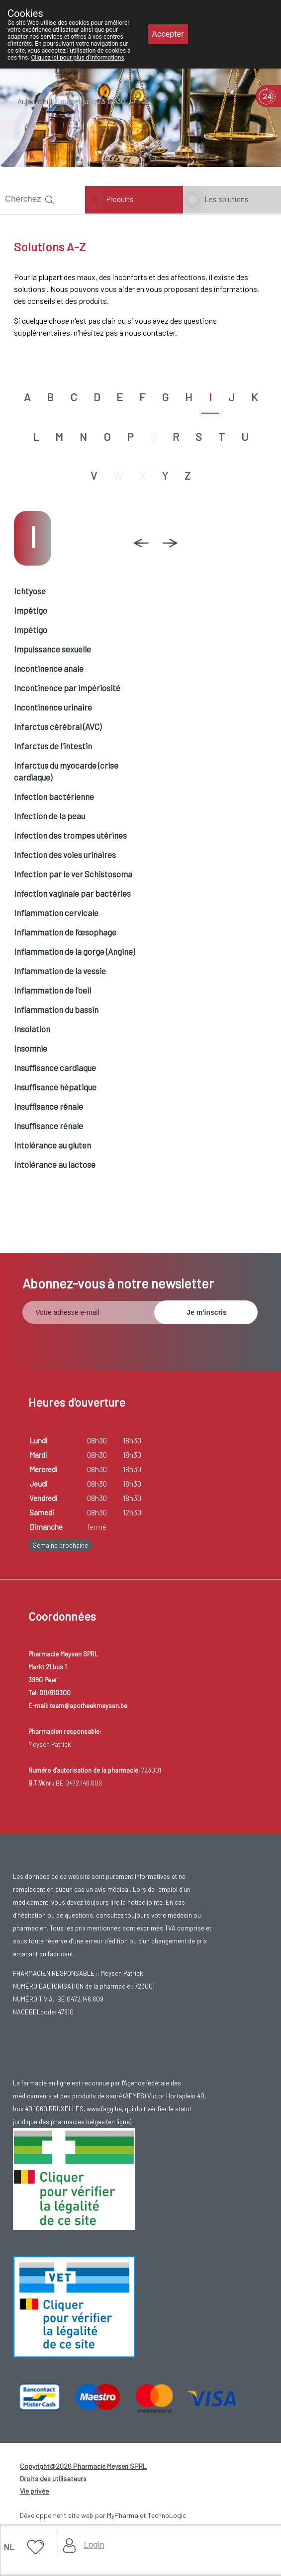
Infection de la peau (49, 816)
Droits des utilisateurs (53, 2478)
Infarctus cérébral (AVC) (57, 726)
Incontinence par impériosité (67, 688)
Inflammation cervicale (56, 913)
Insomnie (30, 1048)
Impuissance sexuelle (52, 649)
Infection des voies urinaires (65, 854)
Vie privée (34, 2491)
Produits (120, 199)
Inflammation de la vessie (60, 971)
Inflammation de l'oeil (52, 990)
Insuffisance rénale (48, 1106)
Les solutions (226, 199)
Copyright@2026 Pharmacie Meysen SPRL (83, 2466)
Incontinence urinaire (53, 707)
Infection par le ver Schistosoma (73, 874)
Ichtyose (30, 591)
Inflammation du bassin (56, 1009)
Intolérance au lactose (54, 1164)
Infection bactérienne (54, 796)
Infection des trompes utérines (70, 835)
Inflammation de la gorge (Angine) (74, 951)
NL (8, 2547)
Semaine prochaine (60, 1545)
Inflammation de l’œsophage (65, 932)
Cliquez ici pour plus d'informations (77, 57)
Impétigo (30, 610)
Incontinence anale (49, 668)
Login (94, 2544)
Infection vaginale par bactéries (72, 893)
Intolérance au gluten (52, 1145)
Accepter (168, 34)
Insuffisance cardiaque (55, 1068)
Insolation (32, 1029)
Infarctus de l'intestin (53, 746)
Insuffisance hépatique (55, 1087)
